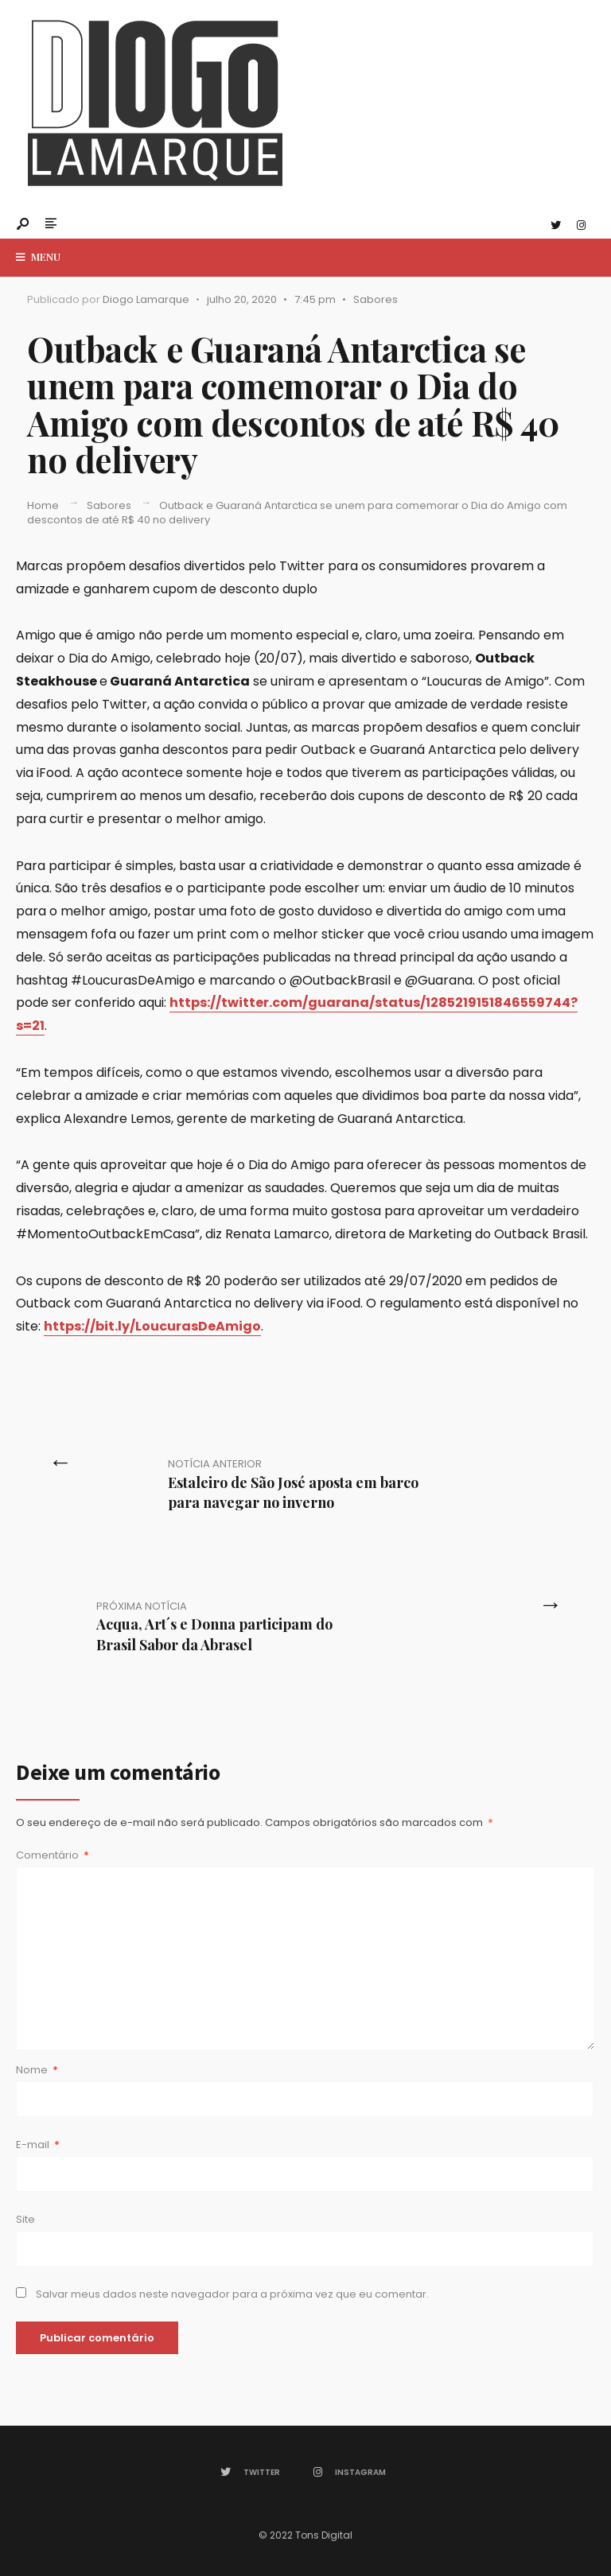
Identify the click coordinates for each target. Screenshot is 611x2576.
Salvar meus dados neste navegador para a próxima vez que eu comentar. (232, 2294)
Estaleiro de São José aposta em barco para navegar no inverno (293, 1483)
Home (43, 505)
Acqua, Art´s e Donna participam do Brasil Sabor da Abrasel (214, 1626)
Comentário (52, 1855)
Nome (37, 2069)
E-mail (38, 2144)
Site (25, 2219)
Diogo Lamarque (146, 299)
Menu (38, 256)
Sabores (375, 299)
